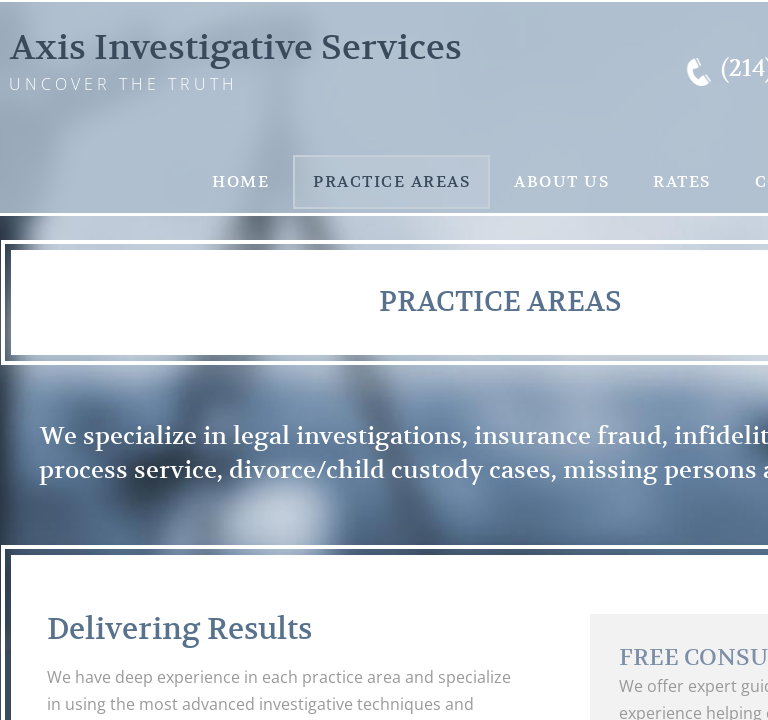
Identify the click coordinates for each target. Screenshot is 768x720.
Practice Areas (391, 182)
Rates (682, 182)
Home (240, 182)
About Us (561, 182)
